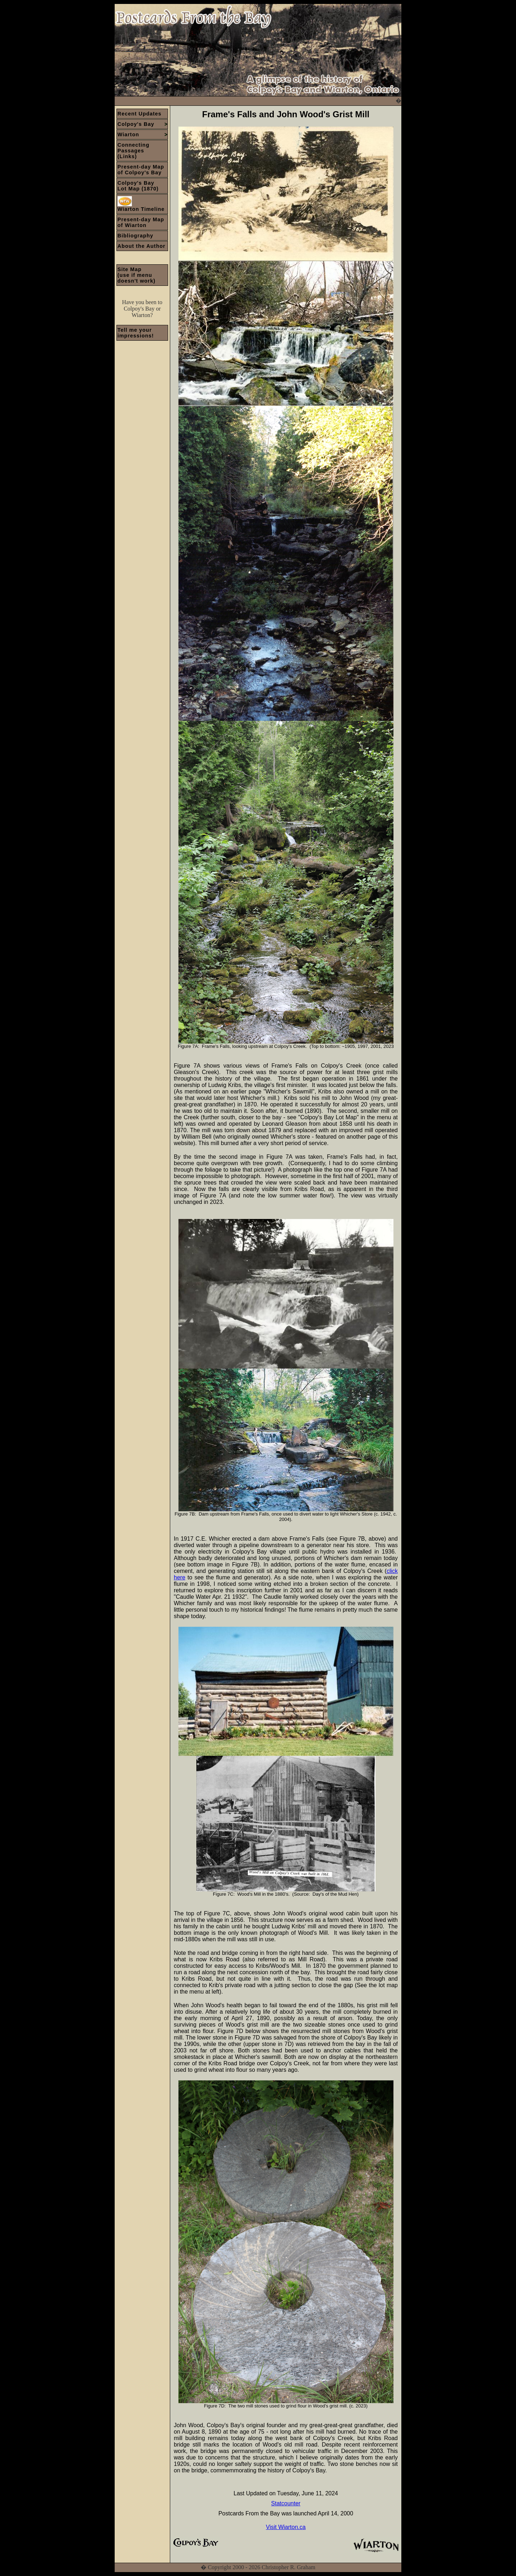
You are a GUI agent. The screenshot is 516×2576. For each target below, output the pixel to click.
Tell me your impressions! (136, 333)
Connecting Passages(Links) (133, 150)
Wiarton (143, 134)
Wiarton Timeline (141, 204)
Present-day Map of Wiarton (141, 222)
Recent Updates (140, 114)
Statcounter (286, 2503)
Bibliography (135, 235)
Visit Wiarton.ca (286, 2527)
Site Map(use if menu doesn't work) (137, 275)
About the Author (142, 246)
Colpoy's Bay (143, 123)
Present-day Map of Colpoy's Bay (141, 169)
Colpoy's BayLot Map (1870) (138, 186)
